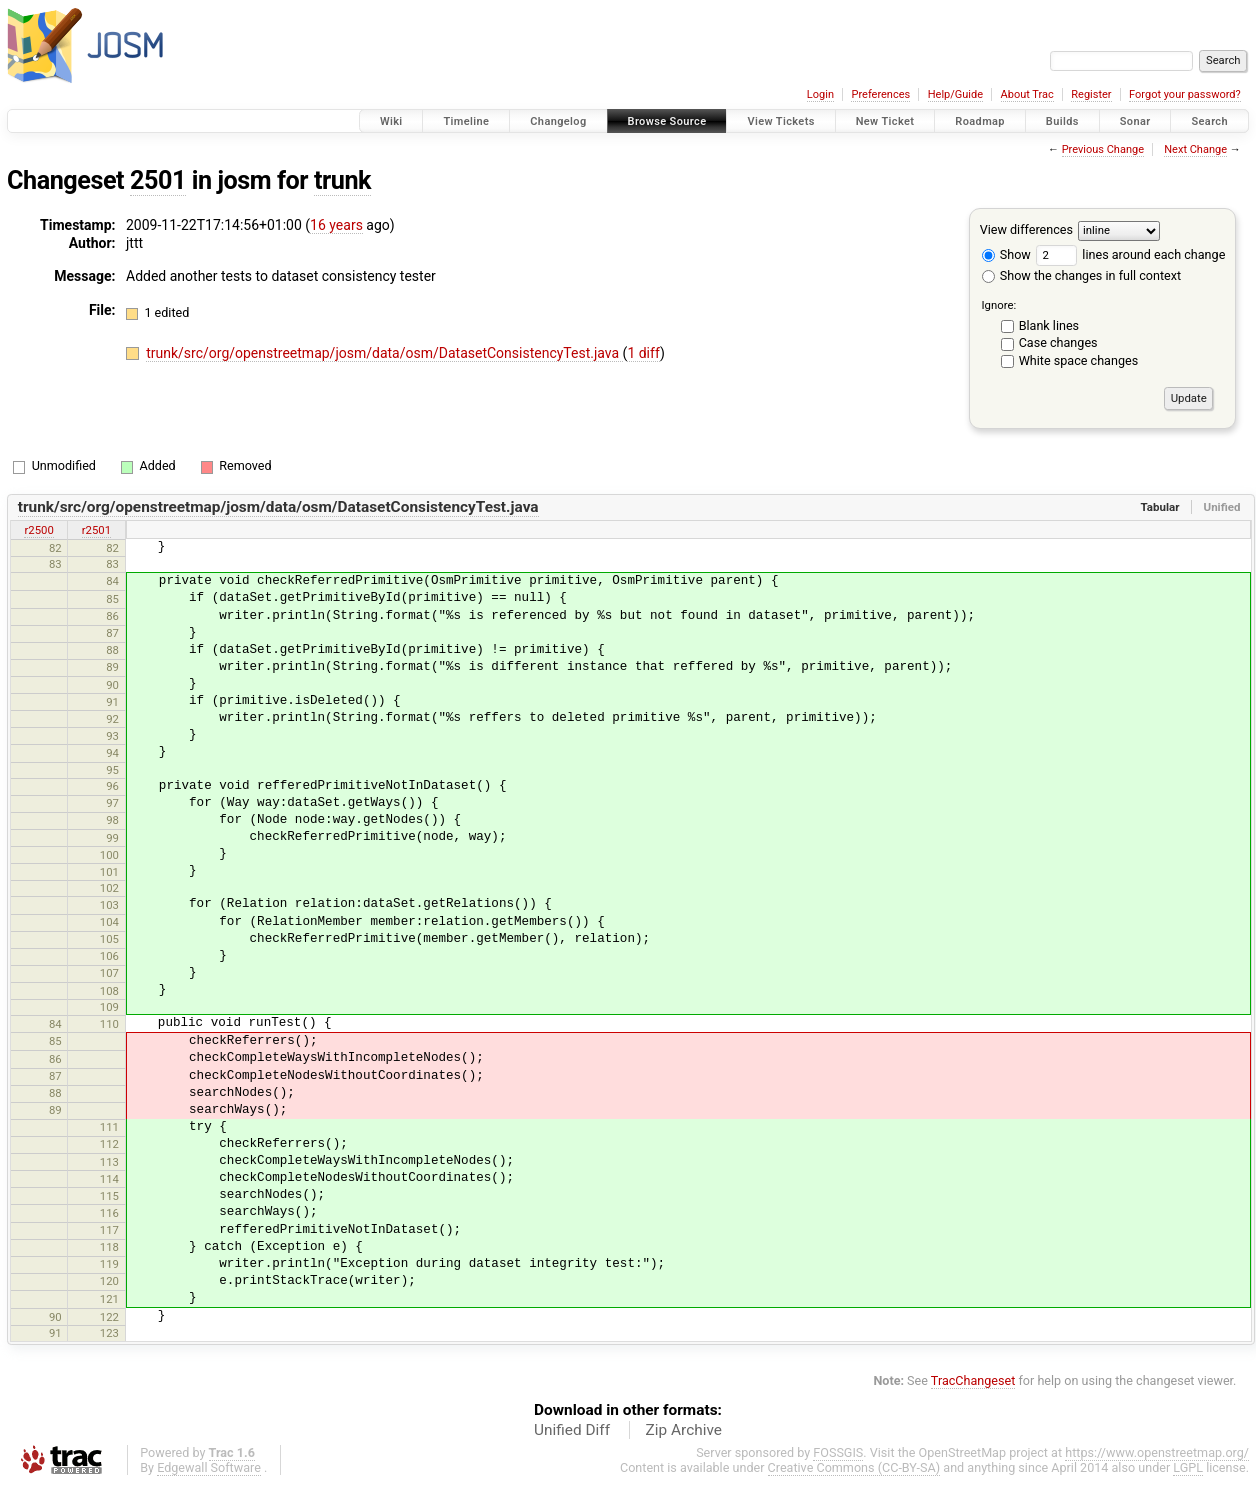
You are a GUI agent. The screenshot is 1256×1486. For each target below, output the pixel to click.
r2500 (38, 530)
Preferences (880, 94)
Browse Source (667, 121)
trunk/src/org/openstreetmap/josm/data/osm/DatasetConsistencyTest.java (384, 353)
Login (820, 94)
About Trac (1027, 94)
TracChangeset (973, 1380)
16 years (336, 225)
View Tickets (780, 121)
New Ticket (885, 121)
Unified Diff (572, 1430)
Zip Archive (684, 1430)
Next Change (1195, 149)
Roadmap (980, 121)
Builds (1062, 121)
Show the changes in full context (1081, 275)
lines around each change (1130, 254)
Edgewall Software (209, 1467)
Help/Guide (955, 94)
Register (1091, 94)
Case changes (1058, 342)
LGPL (1188, 1467)
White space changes (1079, 360)
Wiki (391, 121)
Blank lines (1049, 325)
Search (1209, 121)
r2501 (96, 530)
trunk (342, 180)
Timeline (466, 121)
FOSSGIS (838, 1452)
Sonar (1135, 121)
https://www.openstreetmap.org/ (1157, 1452)
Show (1006, 254)
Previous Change (1103, 149)
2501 (158, 180)
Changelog (558, 121)
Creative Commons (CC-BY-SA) (854, 1467)
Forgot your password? (1185, 94)
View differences (1026, 229)
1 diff (643, 353)
